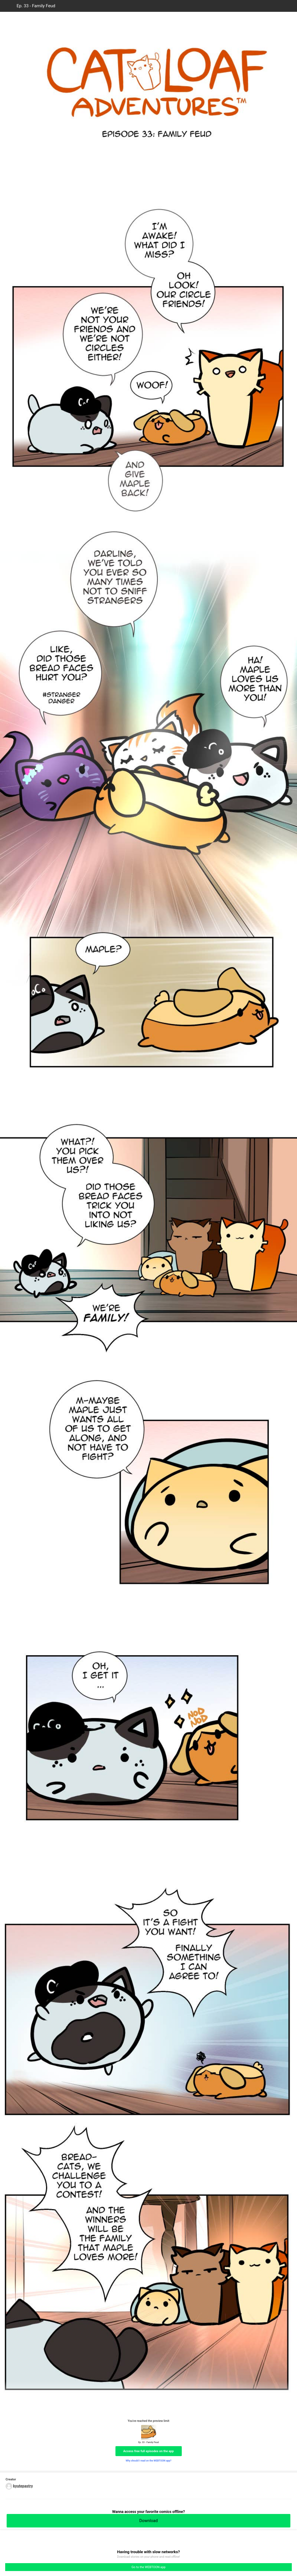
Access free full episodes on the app (148, 2451)
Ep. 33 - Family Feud (36, 5)
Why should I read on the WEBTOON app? (148, 2460)
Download (148, 2520)
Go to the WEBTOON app (148, 2567)
